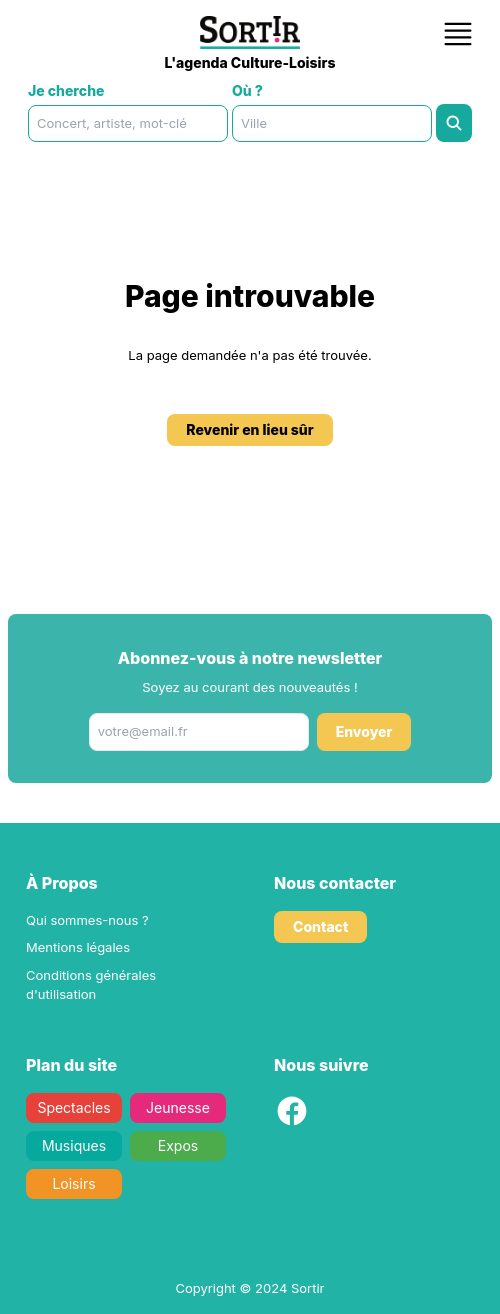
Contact (320, 926)
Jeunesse (178, 1107)
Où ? (247, 90)
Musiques (74, 1145)
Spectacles (73, 1107)
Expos (178, 1145)
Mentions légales (78, 947)
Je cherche (66, 90)
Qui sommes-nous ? (87, 920)
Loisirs (73, 1183)
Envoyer (364, 731)
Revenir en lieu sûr (249, 429)
